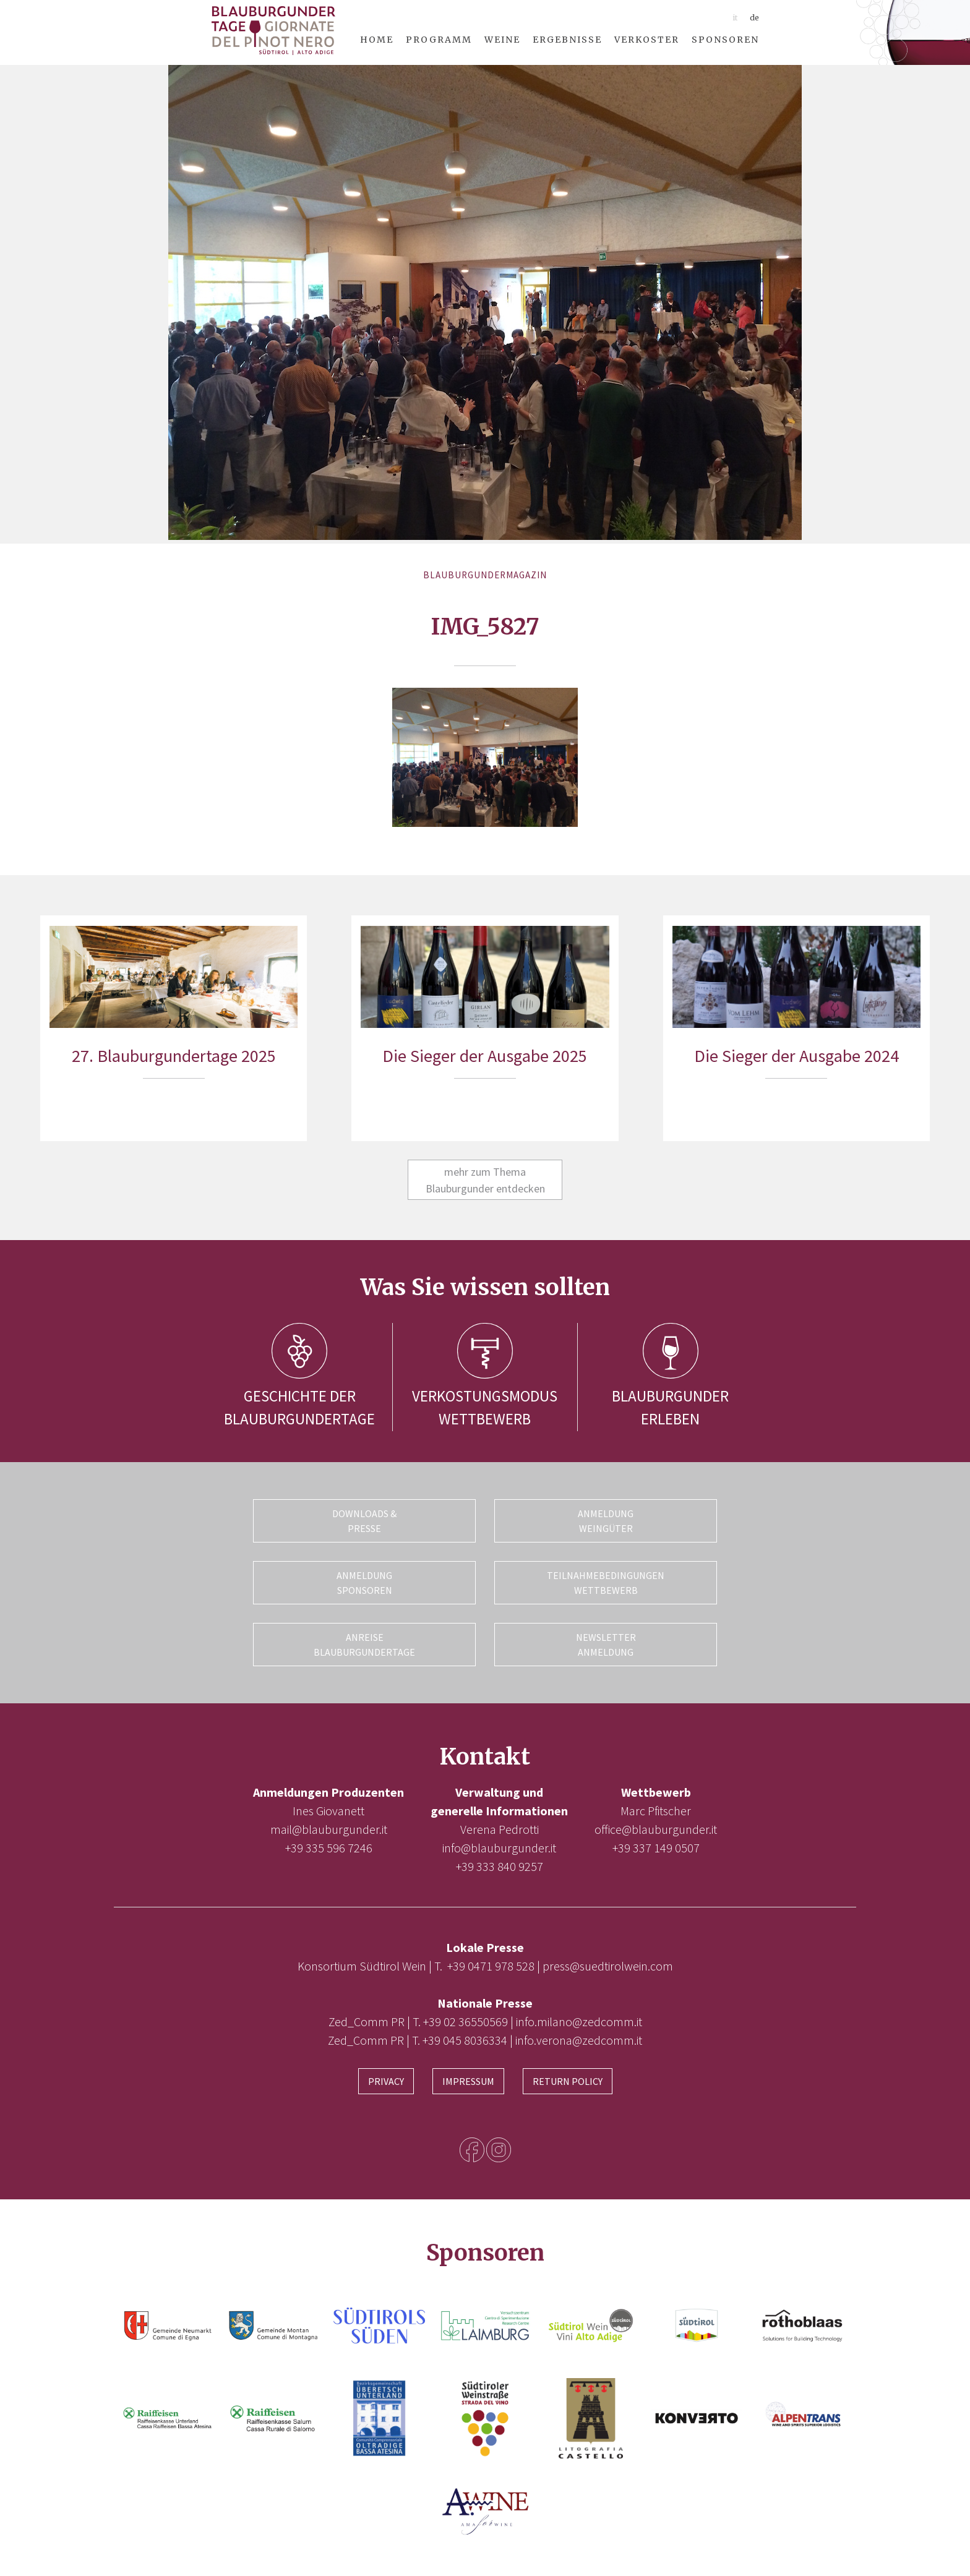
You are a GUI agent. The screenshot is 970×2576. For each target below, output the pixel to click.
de (754, 17)
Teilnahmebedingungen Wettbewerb (605, 1582)
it (734, 17)
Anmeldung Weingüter (605, 1520)
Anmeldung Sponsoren (364, 1582)
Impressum (468, 2081)
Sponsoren (725, 39)
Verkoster (646, 39)
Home (376, 39)
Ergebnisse (567, 39)
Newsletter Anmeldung (606, 1644)
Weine (502, 39)
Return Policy (568, 2081)
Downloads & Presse (364, 1520)
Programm (439, 39)
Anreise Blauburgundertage (364, 1644)
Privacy (386, 2081)
